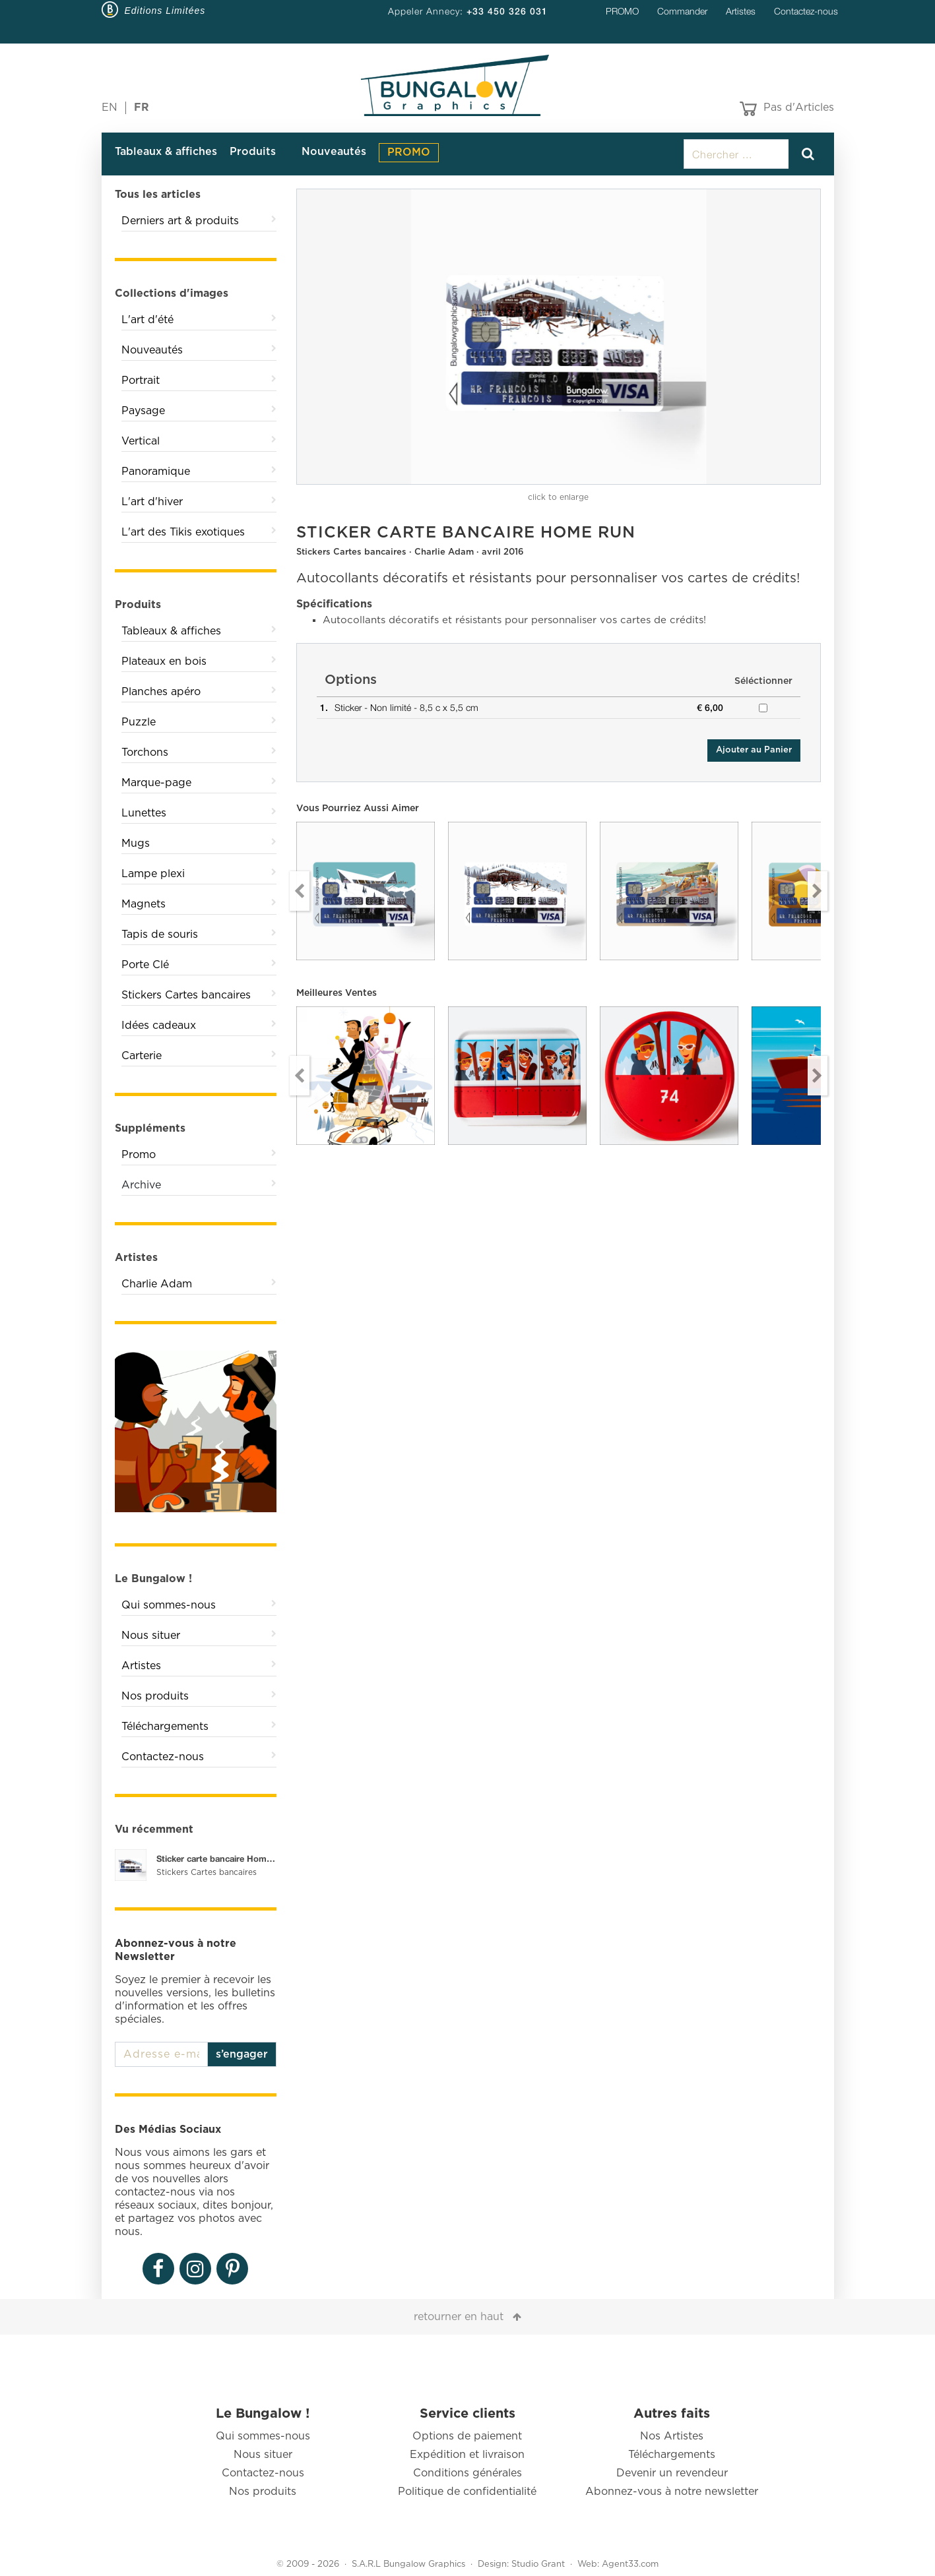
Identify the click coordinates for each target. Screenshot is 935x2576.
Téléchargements (165, 1726)
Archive (141, 1185)
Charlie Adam (156, 1284)
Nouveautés (334, 151)
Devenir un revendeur (672, 2473)
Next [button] (817, 891)
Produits (253, 151)
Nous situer (150, 1635)
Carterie (141, 1056)
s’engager (242, 2054)
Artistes (741, 10)
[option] (558, 336)
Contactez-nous (806, 10)
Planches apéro (161, 692)
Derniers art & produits (180, 221)
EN (109, 107)
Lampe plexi (153, 874)
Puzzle (138, 722)
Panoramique (155, 471)
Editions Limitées (165, 10)
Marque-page (156, 783)
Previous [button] (299, 891)
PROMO (622, 10)
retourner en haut (458, 2317)
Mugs (135, 843)
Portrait (140, 380)
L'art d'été (147, 320)
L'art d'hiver (152, 502)
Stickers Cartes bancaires (186, 995)
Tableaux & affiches (166, 151)
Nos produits (155, 1696)
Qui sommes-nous (168, 1605)
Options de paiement (467, 2436)
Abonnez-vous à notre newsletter (671, 2491)
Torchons (144, 752)
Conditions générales (467, 2473)
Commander (682, 10)
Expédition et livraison (467, 2454)
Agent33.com (630, 2564)
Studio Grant (538, 2564)
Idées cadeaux (158, 1025)
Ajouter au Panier (754, 750)
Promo (138, 1155)
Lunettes (143, 813)
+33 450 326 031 (507, 10)
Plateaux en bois (164, 661)
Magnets (143, 904)
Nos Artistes (671, 2436)
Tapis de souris (159, 934)
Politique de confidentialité (467, 2491)
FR (141, 107)
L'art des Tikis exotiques (183, 532)
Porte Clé (145, 965)
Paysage (143, 411)
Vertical (140, 441)
